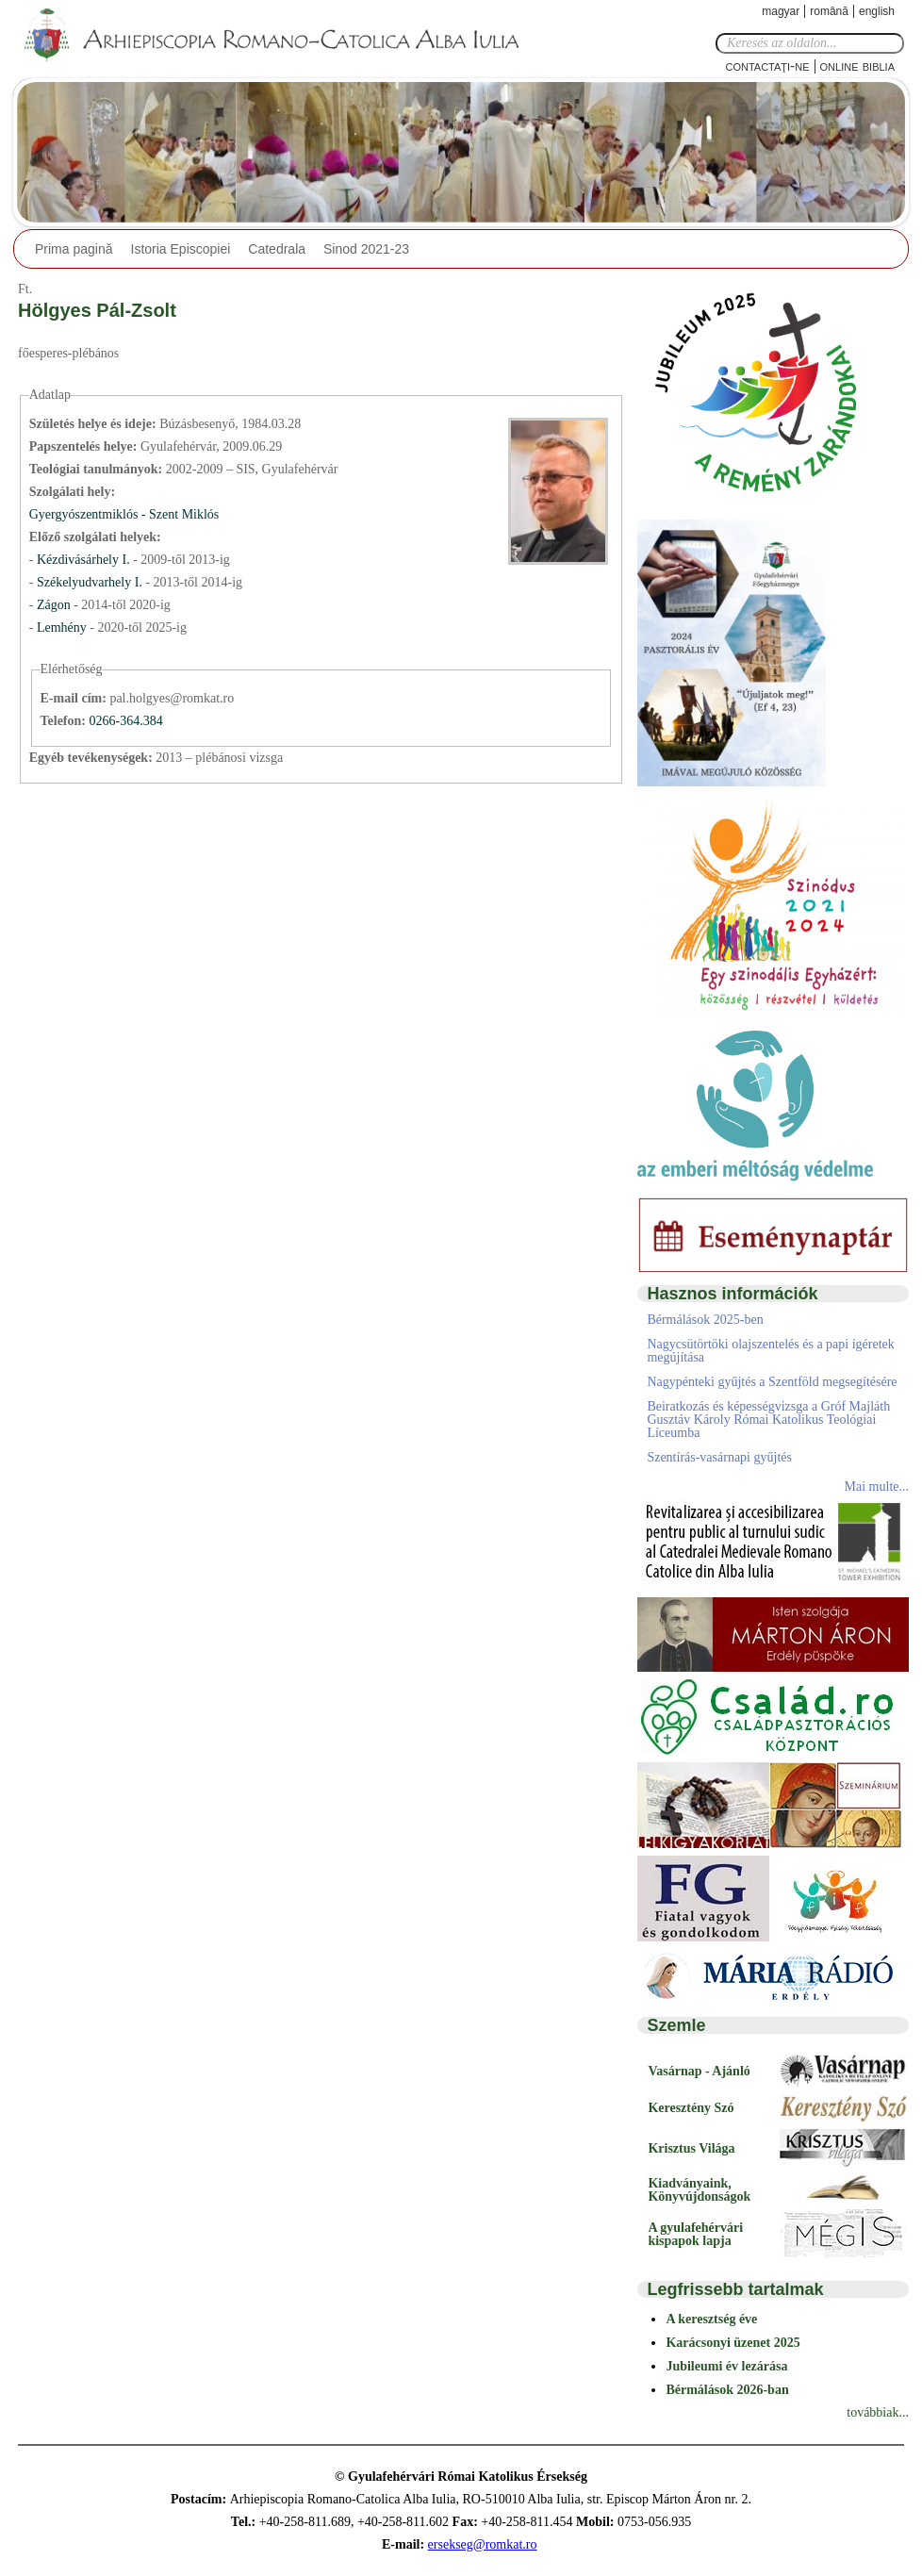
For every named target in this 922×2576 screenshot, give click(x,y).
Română (829, 11)
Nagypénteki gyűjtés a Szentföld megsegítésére (772, 1382)
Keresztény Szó (690, 2108)
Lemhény (63, 627)
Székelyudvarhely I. (89, 582)
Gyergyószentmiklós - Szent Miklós (124, 514)
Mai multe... (877, 1486)
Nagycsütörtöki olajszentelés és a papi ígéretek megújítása (770, 1350)
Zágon (54, 605)
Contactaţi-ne (767, 66)
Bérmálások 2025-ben (705, 1320)
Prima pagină (74, 248)
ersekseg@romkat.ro (482, 2544)
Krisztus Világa (691, 2148)
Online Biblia (857, 66)
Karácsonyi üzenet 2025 (732, 2343)
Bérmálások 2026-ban (727, 2390)
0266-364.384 (125, 721)
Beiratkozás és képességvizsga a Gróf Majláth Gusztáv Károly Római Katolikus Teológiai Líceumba (768, 1419)
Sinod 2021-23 (366, 248)
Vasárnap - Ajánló (698, 2071)
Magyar (780, 11)
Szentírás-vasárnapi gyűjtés (719, 1457)
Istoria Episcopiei (181, 248)
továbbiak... (878, 2412)
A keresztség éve (711, 2319)
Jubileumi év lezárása (726, 2366)
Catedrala (276, 248)
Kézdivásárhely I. (83, 560)
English (877, 11)
